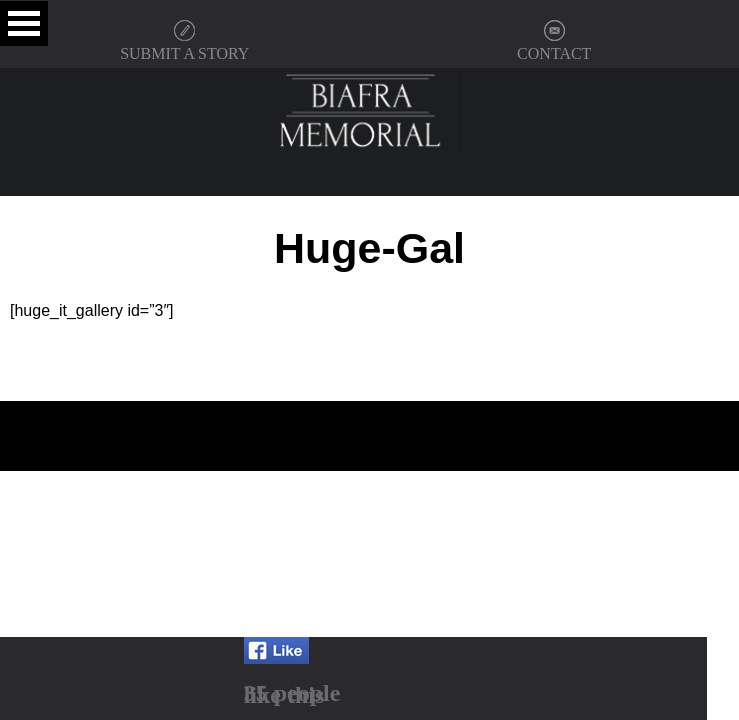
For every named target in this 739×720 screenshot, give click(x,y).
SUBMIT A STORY (184, 53)
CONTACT (554, 53)
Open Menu (24, 23)
